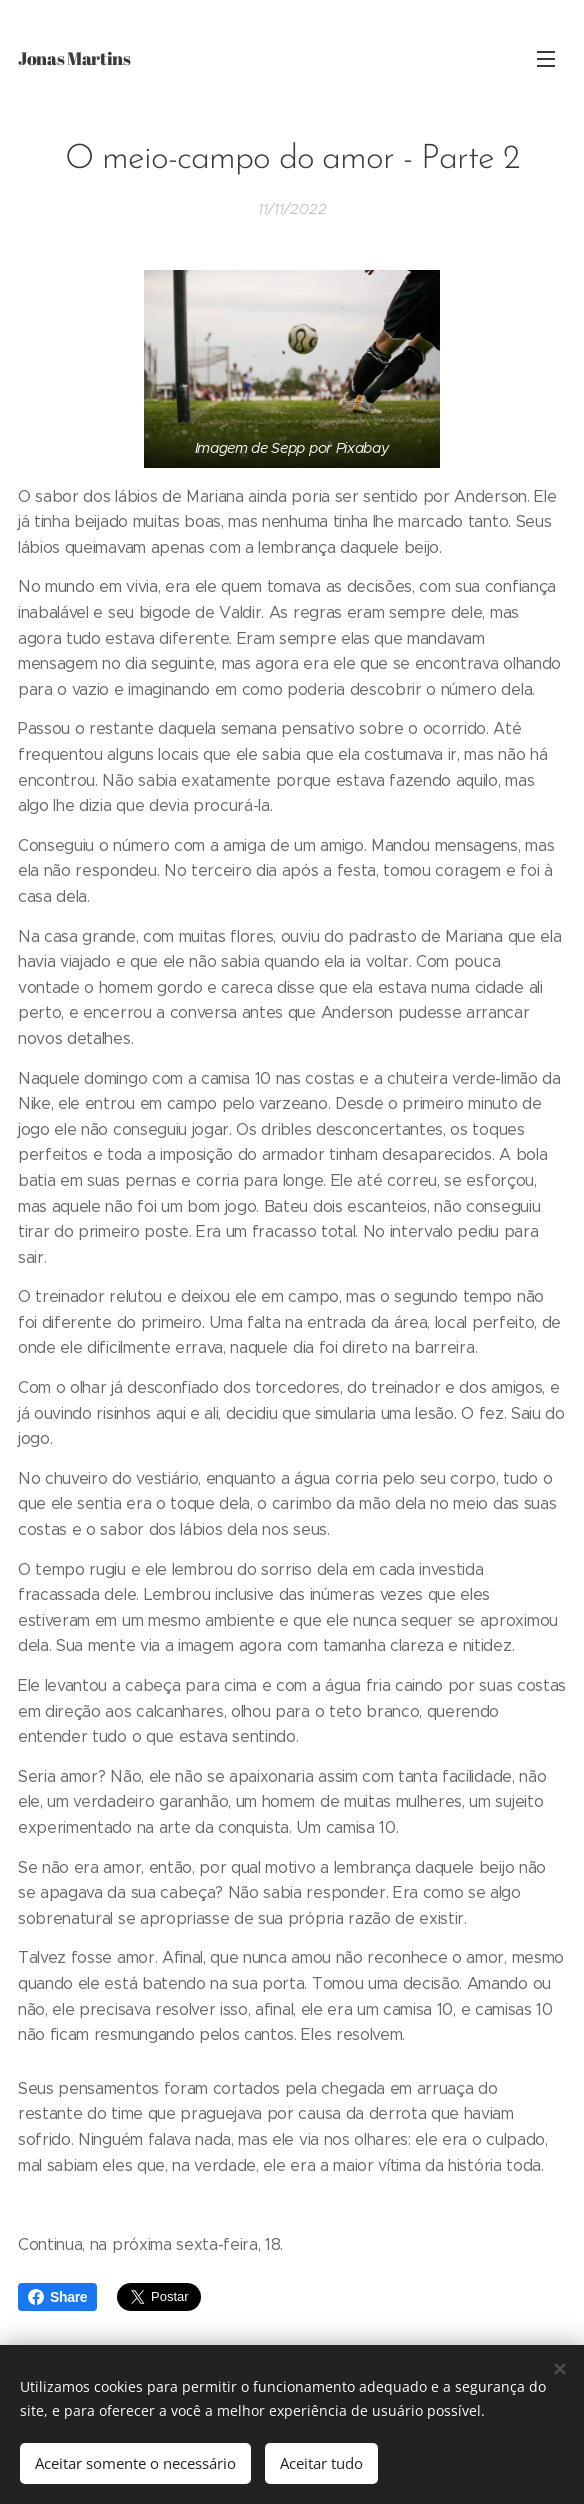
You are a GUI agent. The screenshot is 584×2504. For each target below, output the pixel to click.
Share (57, 2297)
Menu (546, 59)
